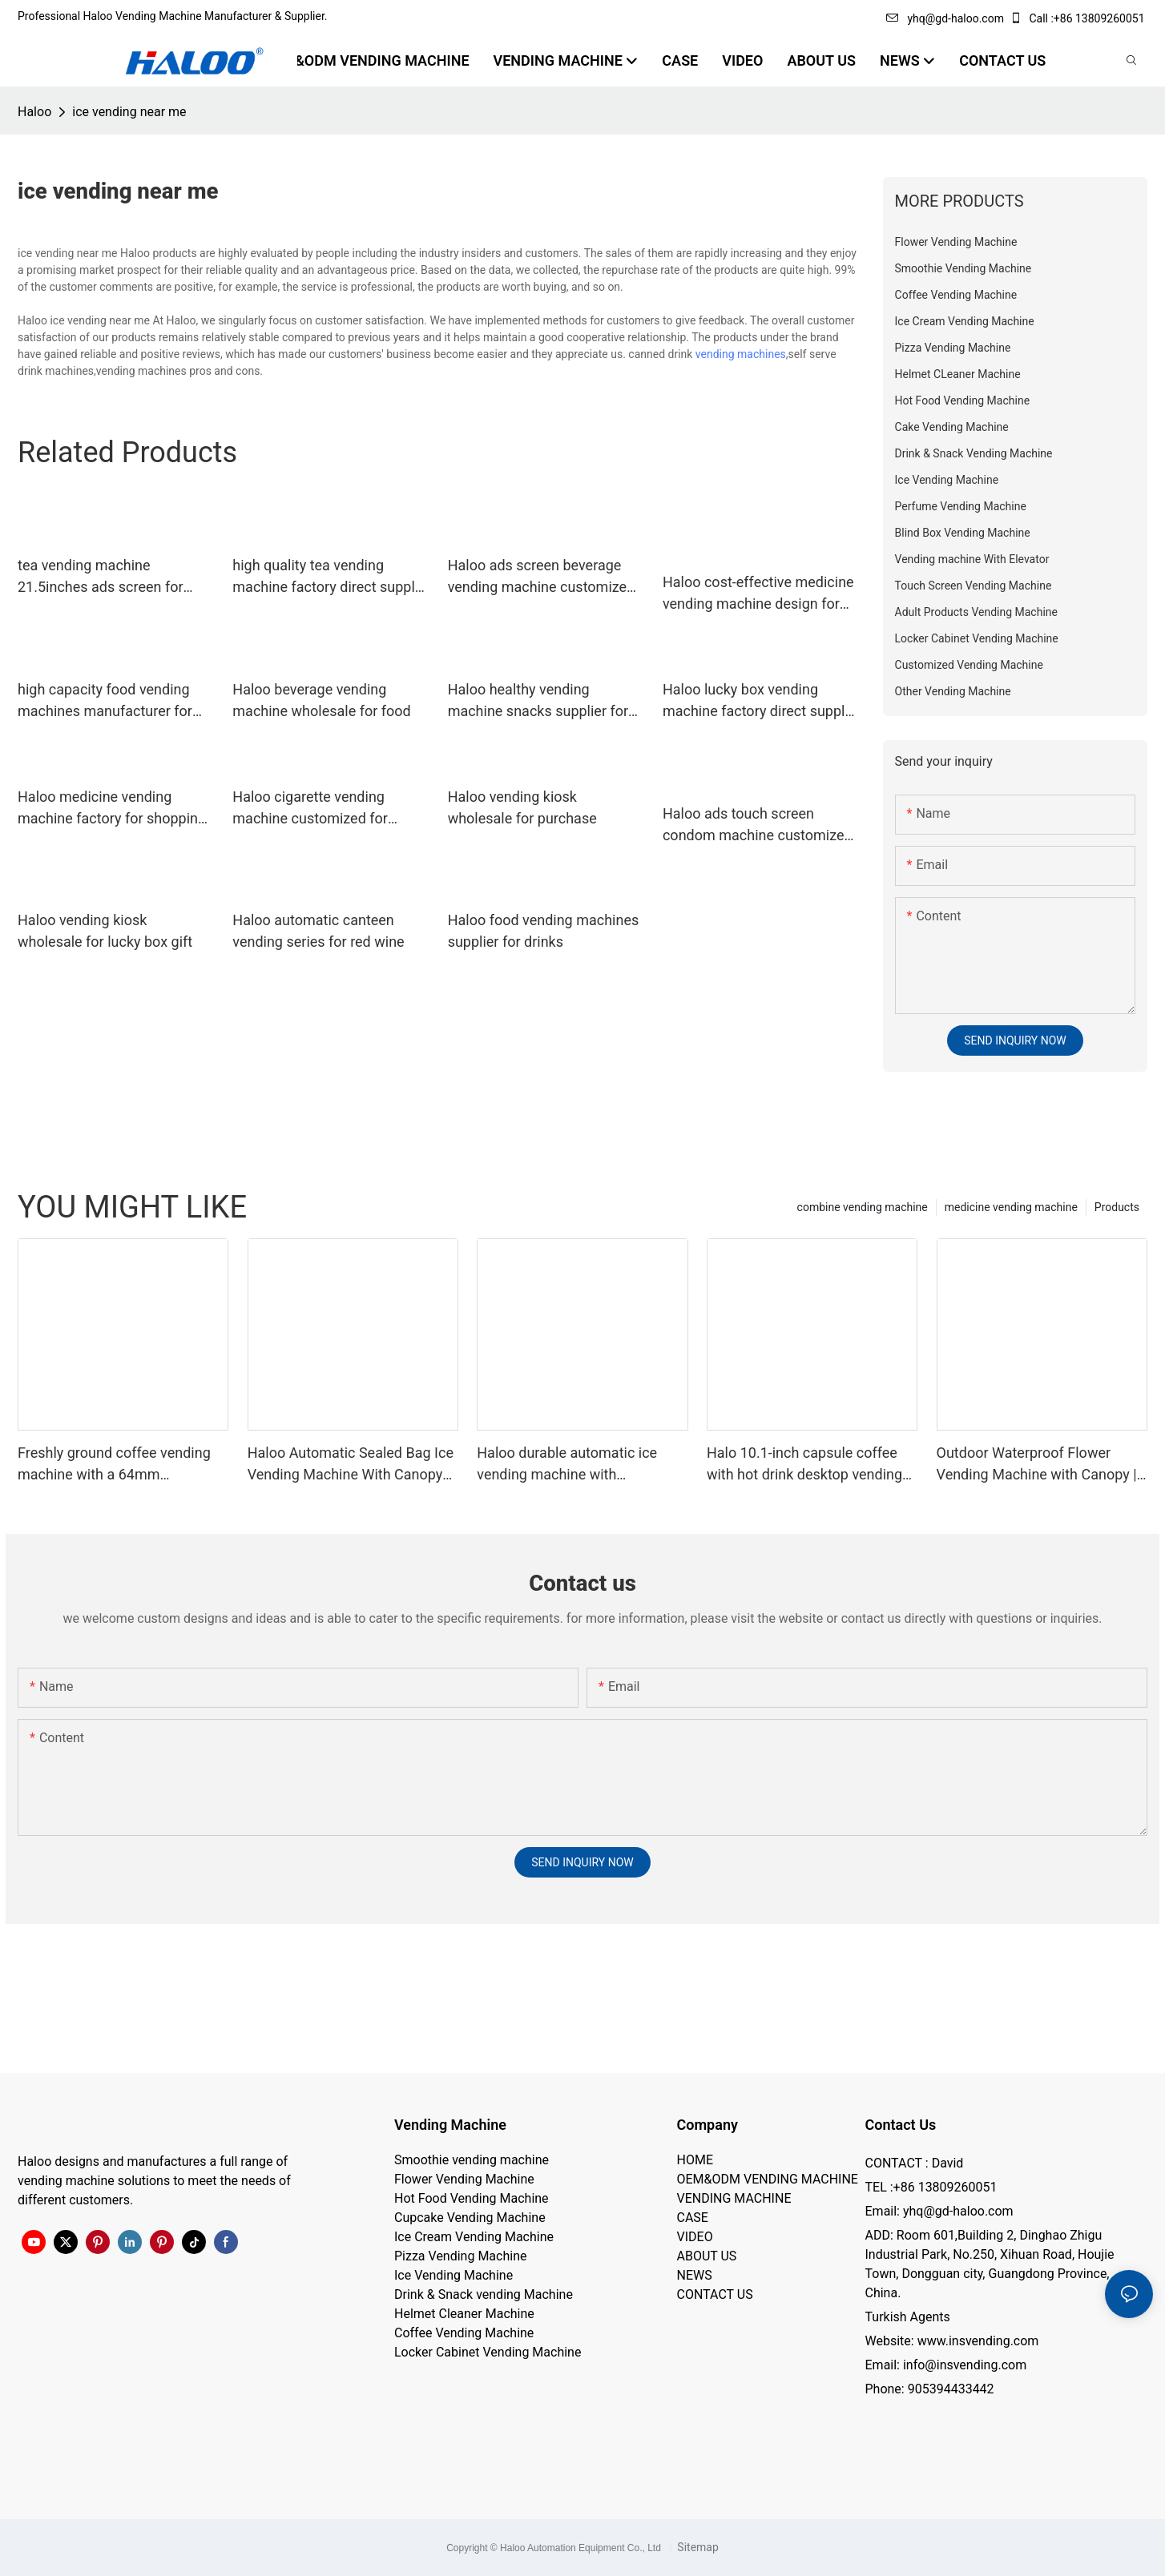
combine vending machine (862, 1207)
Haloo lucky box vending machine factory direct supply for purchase (757, 701)
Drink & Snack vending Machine (483, 2294)
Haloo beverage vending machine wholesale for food (321, 700)
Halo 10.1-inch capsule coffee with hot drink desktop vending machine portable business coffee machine (804, 1464)
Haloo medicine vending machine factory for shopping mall (112, 808)
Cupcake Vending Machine (470, 2217)
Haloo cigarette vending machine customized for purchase (310, 808)
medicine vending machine (1011, 1207)
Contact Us (901, 2124)
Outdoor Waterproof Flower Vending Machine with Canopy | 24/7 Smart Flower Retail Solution (1037, 1464)
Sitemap (697, 2547)
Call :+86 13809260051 (1078, 18)
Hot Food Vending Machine (471, 2198)
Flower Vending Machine (464, 2179)
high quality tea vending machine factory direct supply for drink (326, 577)
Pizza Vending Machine (460, 2256)
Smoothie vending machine (471, 2159)
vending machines (740, 354)
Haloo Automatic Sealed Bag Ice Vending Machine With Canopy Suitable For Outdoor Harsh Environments (351, 1464)
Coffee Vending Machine (464, 2333)
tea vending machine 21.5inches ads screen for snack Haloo (100, 577)
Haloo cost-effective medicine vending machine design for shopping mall (758, 594)
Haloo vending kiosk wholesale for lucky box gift (105, 931)
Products (1116, 1207)
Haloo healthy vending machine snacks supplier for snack (538, 701)
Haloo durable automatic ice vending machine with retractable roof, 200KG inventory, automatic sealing (567, 1464)
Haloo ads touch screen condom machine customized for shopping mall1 (758, 825)
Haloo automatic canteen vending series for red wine (318, 931)
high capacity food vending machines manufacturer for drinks (105, 701)
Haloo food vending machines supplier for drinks (543, 931)
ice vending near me (129, 111)
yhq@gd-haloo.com (944, 18)
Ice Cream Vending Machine (474, 2236)
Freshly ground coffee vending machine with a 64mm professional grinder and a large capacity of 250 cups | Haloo (119, 1464)
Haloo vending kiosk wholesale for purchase (522, 807)
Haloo (34, 111)
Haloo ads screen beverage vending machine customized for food (541, 577)
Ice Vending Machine (453, 2275)
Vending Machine (450, 2124)
